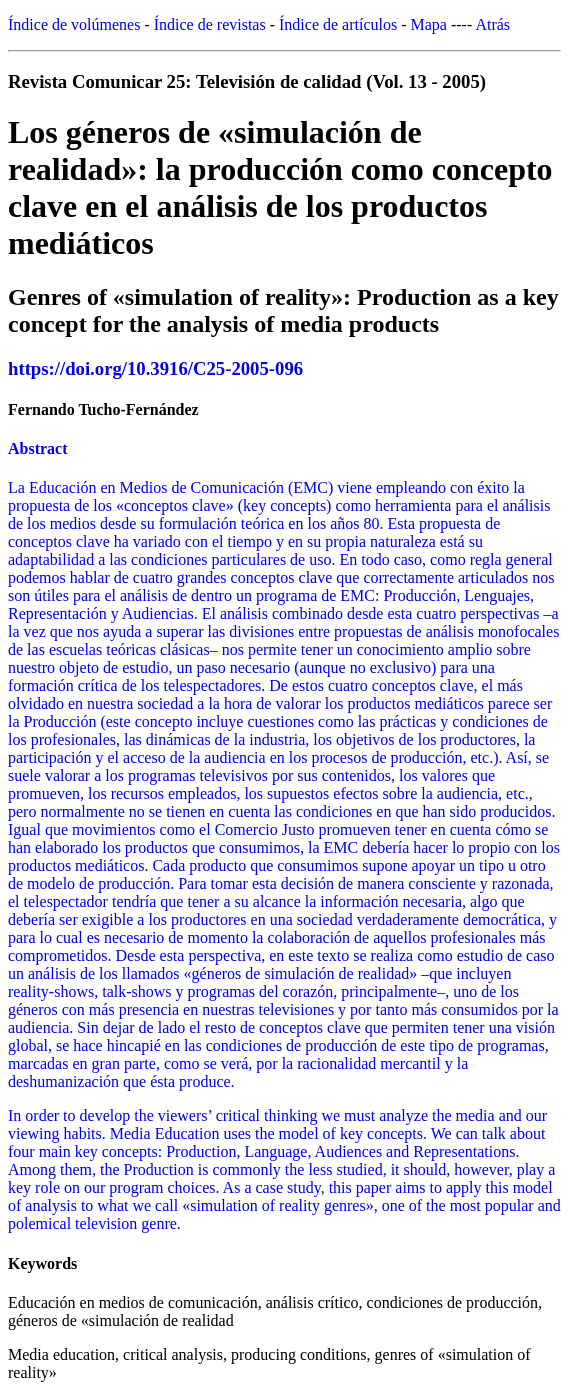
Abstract (38, 448)
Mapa (429, 24)
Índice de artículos (338, 24)
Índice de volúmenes (74, 24)
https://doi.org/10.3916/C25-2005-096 (155, 368)
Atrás (492, 24)
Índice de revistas (210, 24)
